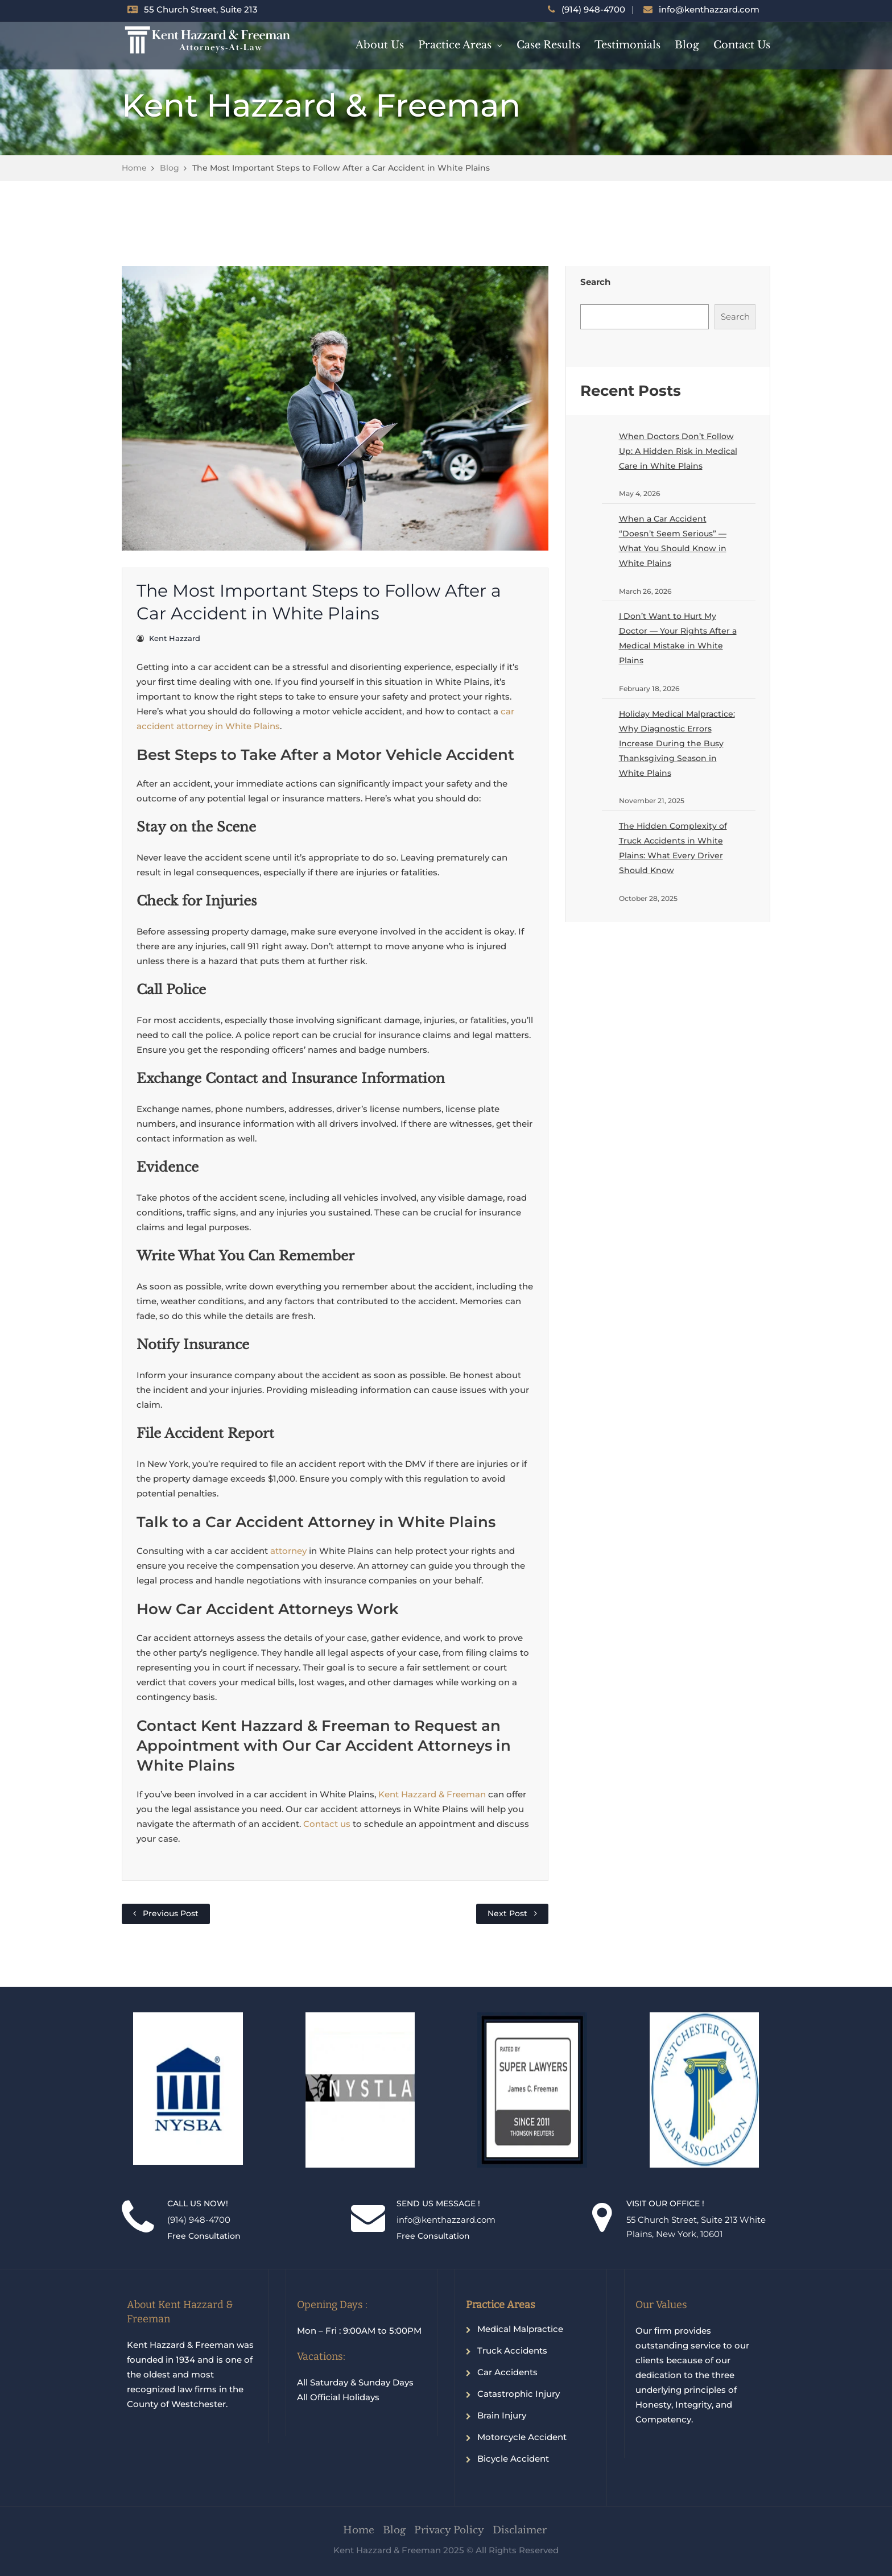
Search (595, 281)
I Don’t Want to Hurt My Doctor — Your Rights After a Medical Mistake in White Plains (678, 638)
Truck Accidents (512, 2350)
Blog (687, 45)
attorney (289, 1550)
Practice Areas (455, 45)
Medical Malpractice (520, 2328)
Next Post (507, 1913)
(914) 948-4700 (593, 9)
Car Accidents (507, 2372)
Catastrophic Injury (518, 2393)
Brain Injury (501, 2415)
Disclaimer (520, 2530)
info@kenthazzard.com (709, 9)
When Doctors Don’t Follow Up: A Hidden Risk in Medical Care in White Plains (678, 451)
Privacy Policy (449, 2530)
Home (134, 168)
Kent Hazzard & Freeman (432, 1794)
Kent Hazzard (174, 638)
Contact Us (741, 45)
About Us (380, 45)
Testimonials (627, 45)
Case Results (548, 45)
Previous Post (171, 1913)
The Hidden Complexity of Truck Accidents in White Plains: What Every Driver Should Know (673, 848)
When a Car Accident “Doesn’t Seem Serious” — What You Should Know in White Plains (672, 541)
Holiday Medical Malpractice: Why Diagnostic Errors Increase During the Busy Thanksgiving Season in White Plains (677, 743)
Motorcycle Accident (522, 2437)
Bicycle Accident (513, 2458)
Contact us (326, 1823)
